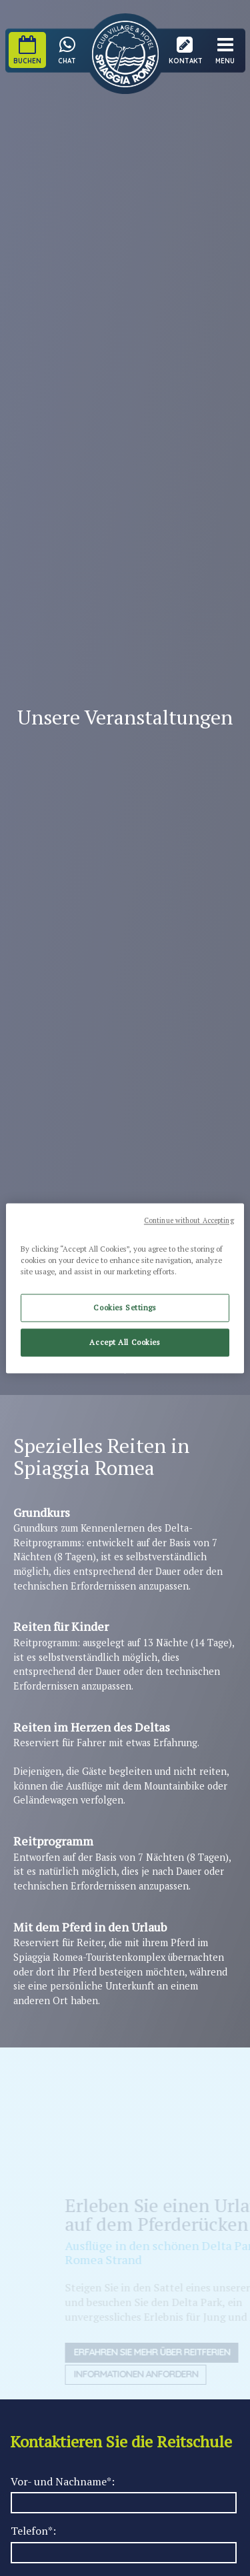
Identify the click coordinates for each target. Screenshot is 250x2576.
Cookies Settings (124, 1307)
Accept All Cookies (124, 1342)
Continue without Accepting (189, 1220)
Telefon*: (33, 2531)
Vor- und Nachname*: (63, 2481)
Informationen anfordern (143, 2374)
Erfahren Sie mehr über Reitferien (159, 2352)
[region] (124, 1288)
